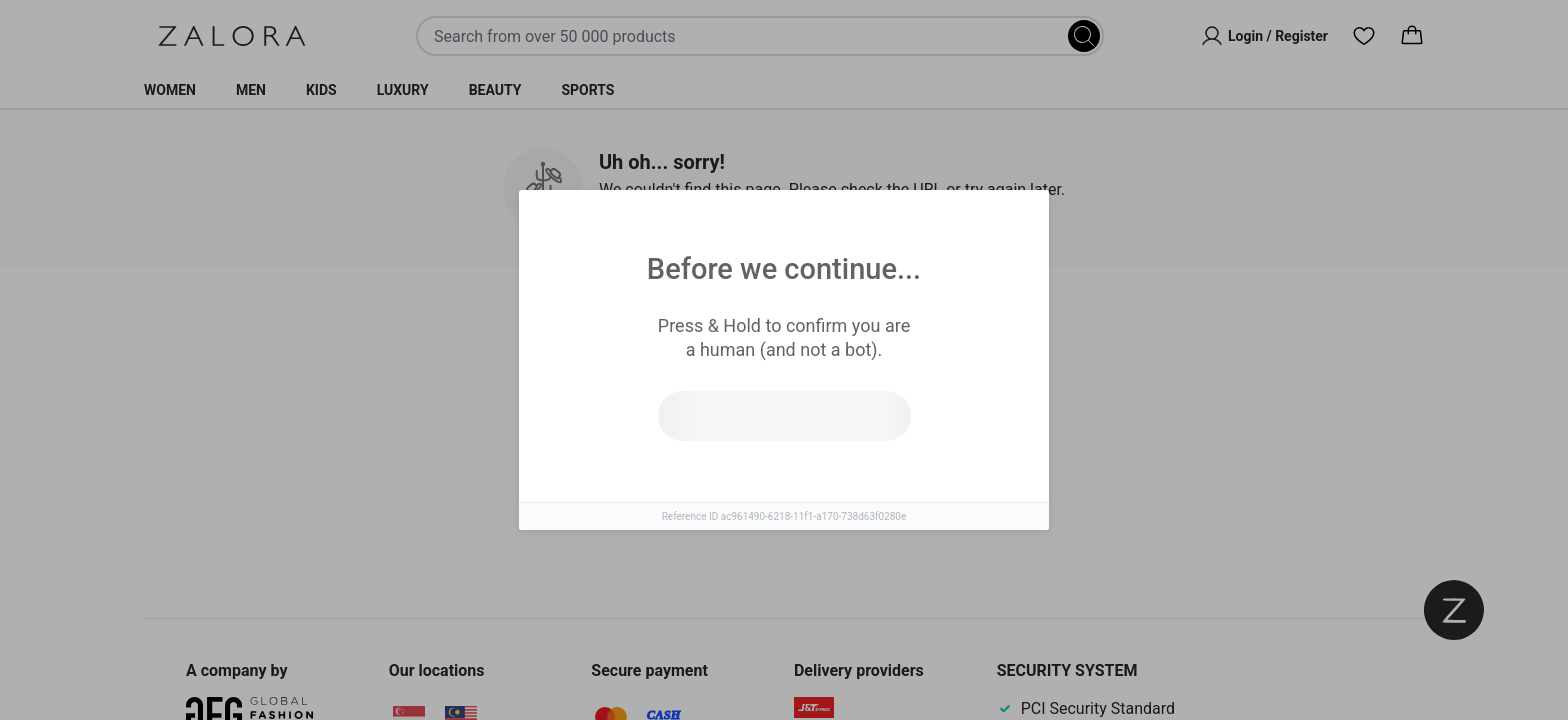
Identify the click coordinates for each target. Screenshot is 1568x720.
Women (170, 90)
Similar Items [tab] (708, 330)
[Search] (1084, 36)
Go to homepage (871, 479)
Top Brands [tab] (866, 331)
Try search (696, 479)
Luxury (403, 90)
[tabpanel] (784, 458)
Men (251, 90)
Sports (587, 90)
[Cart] (1412, 36)
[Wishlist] (1364, 36)
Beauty (495, 90)
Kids (321, 90)
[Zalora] (232, 36)
